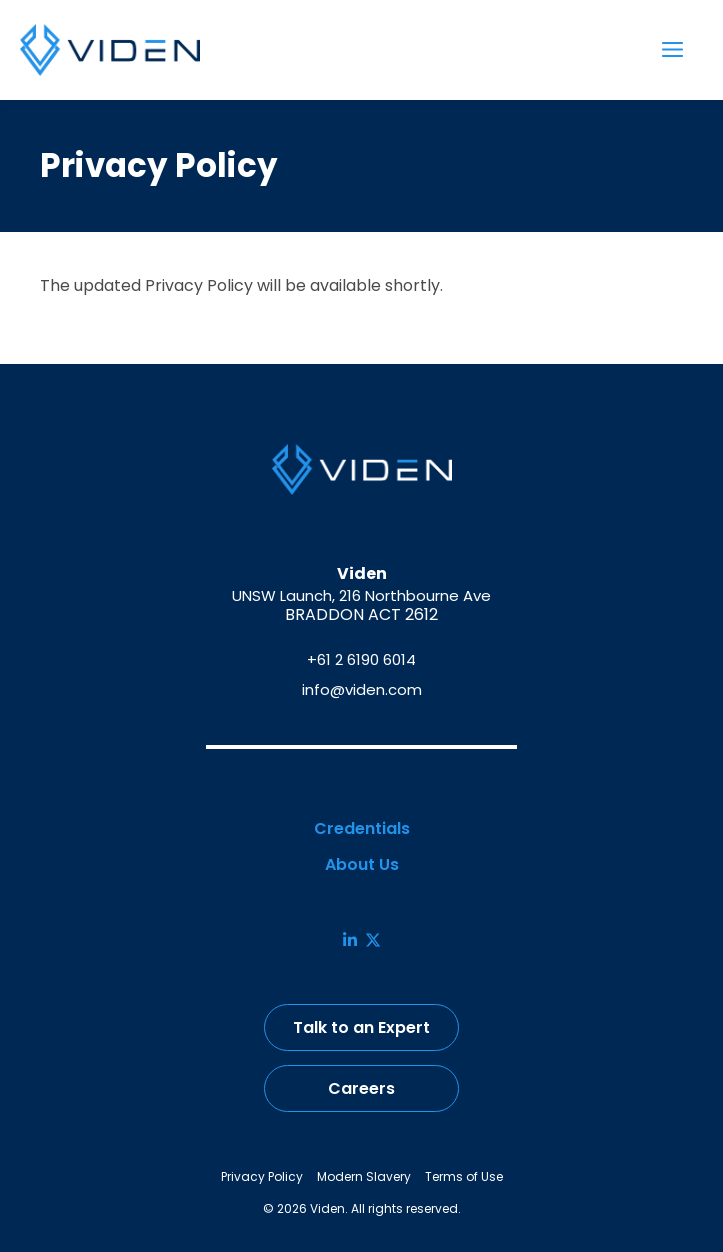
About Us (362, 865)
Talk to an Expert (361, 1027)
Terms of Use (464, 1176)
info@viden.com (362, 689)
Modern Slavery (364, 1176)
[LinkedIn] (350, 940)
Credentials (362, 829)
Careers (361, 1088)
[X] (373, 940)
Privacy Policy (262, 1176)
